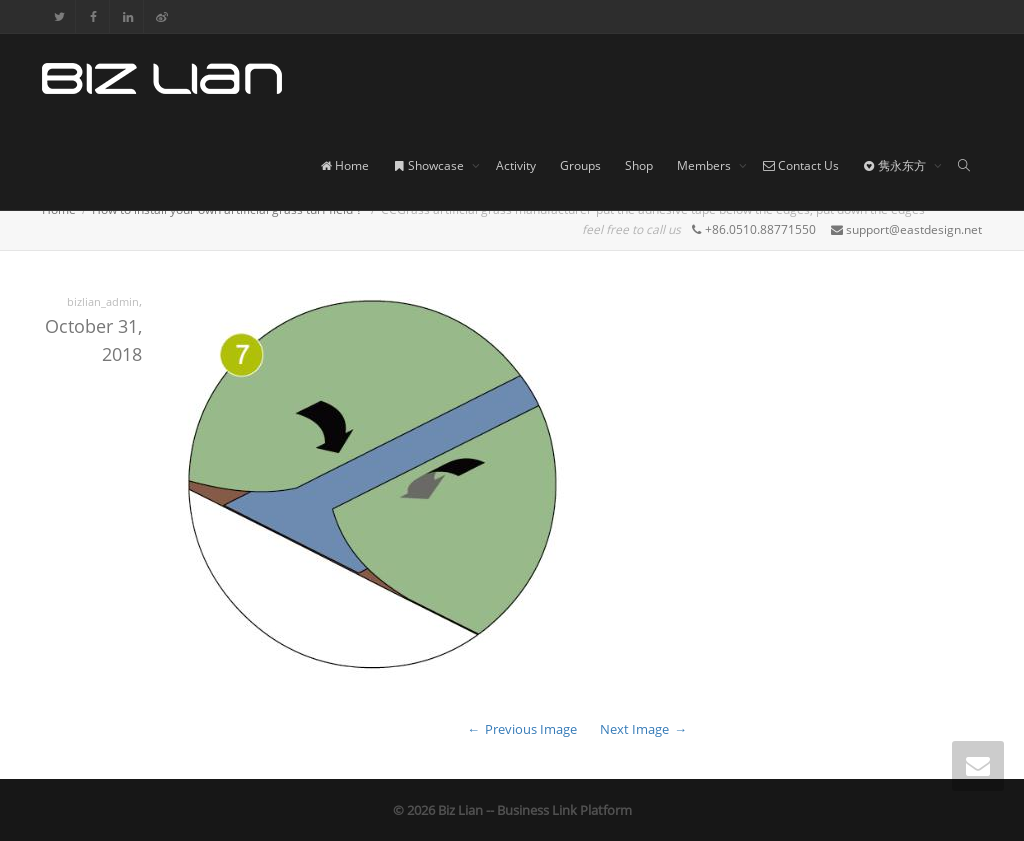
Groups (580, 165)
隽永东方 (896, 165)
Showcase (430, 165)
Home (344, 165)
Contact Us (801, 165)
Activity (516, 165)
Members (705, 165)
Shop (639, 165)
